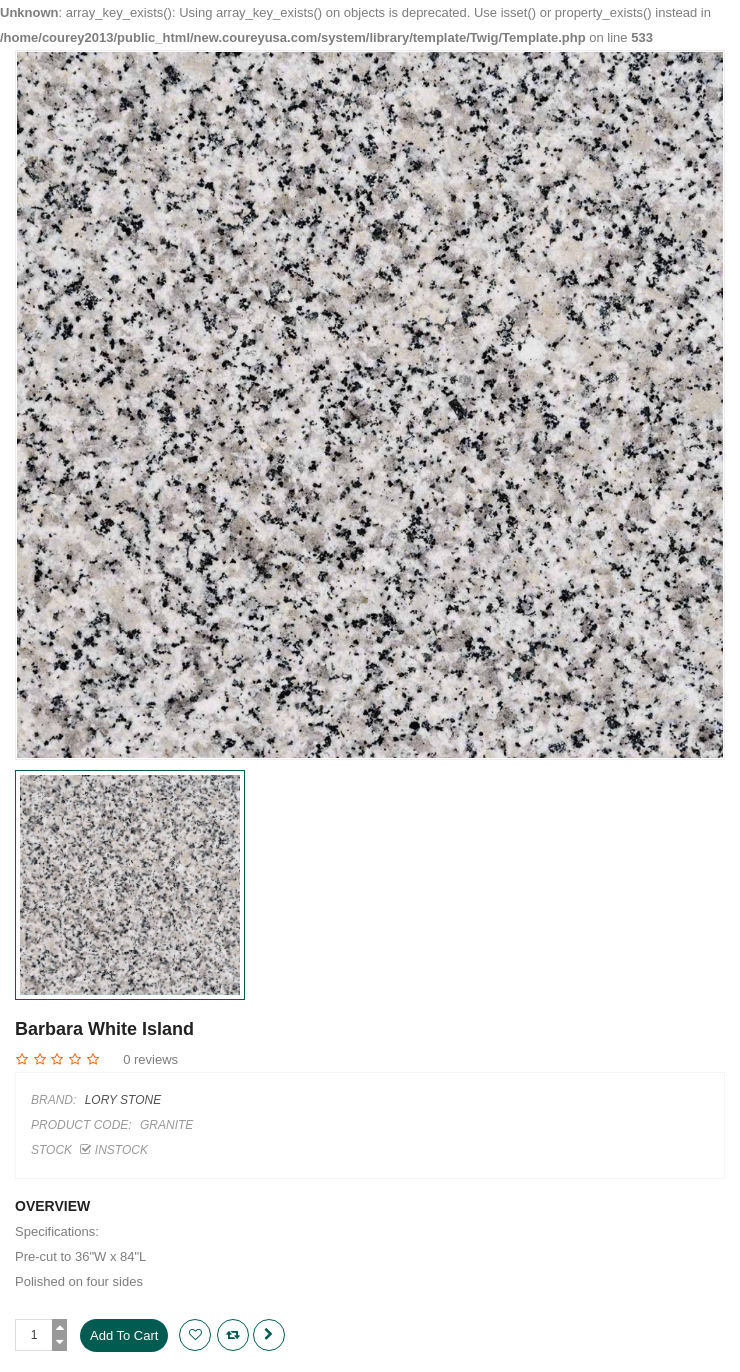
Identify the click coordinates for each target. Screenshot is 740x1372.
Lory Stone (123, 1100)
